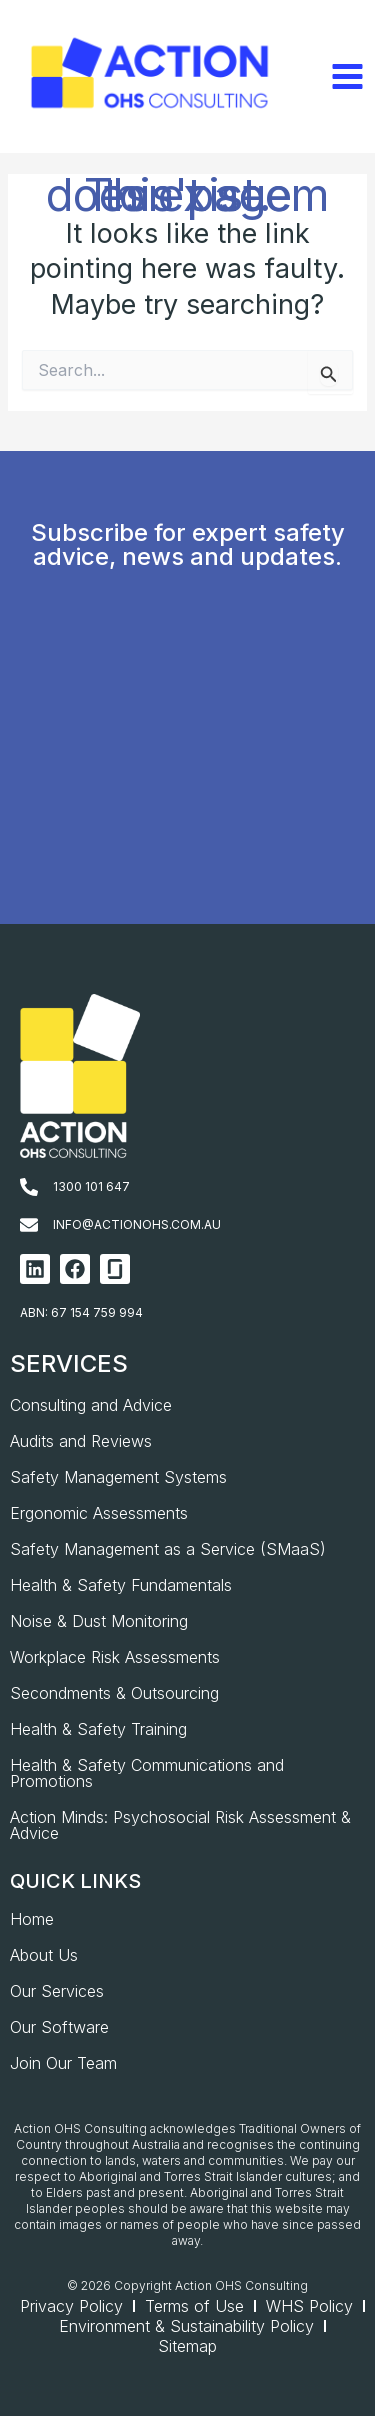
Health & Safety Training (98, 1729)
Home (32, 1919)
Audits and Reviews (81, 1441)
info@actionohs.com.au (137, 1224)
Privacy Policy (71, 2306)
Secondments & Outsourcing (114, 1693)
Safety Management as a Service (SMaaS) (168, 1549)
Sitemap (187, 2346)
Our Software (59, 2027)
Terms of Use (194, 2306)
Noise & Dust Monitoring (99, 1621)
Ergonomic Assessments (99, 1513)
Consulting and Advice (91, 1405)
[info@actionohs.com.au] (29, 1225)
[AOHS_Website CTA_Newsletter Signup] (185, 779)
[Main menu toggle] (347, 77)
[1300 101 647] (29, 1187)
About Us (44, 1955)
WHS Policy (309, 2306)
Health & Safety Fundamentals (121, 1585)
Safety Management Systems (118, 1477)
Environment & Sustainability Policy (186, 2326)
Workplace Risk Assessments (115, 1657)
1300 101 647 (91, 1186)
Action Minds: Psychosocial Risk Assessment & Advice (180, 1825)
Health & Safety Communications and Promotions (147, 1773)
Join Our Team (63, 2063)
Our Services (57, 1991)
